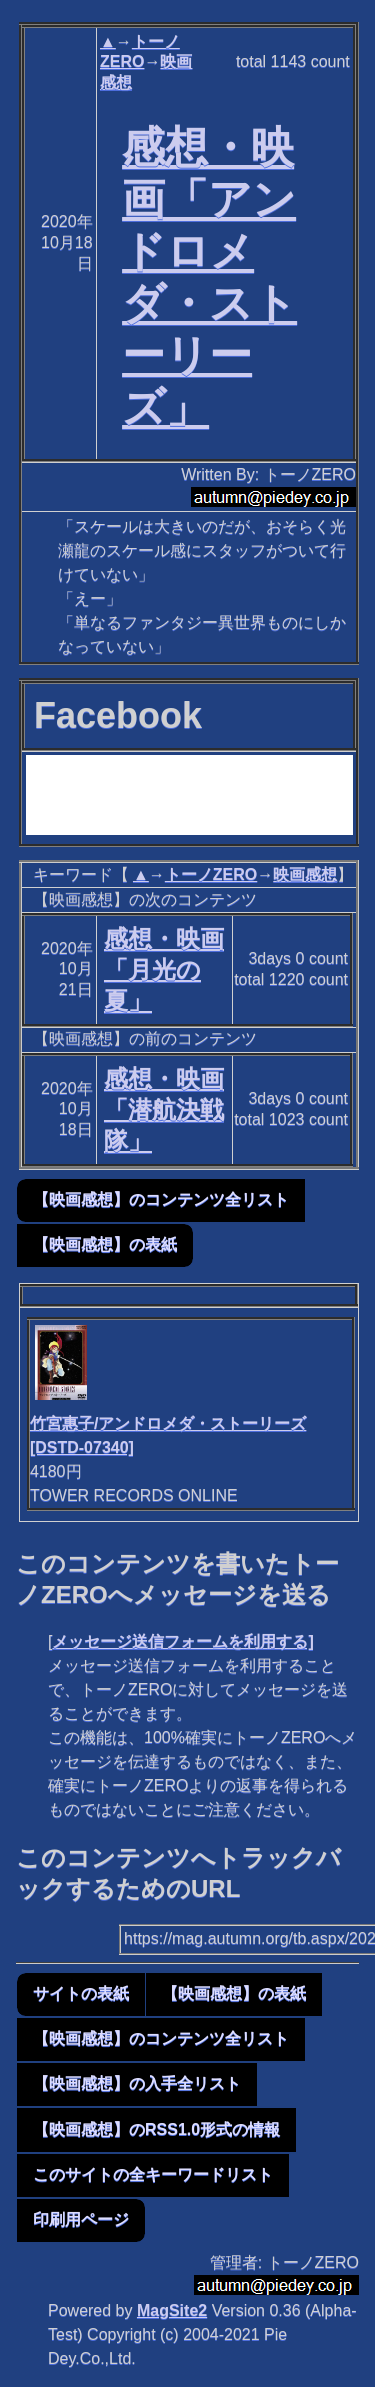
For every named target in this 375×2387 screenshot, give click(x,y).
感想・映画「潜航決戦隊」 (164, 1109)
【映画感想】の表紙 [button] (105, 1244)
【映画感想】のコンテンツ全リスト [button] (161, 1199)
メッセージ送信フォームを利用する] (182, 1641)
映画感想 (305, 874)
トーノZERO (211, 874)
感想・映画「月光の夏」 (164, 969)
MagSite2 (172, 2310)
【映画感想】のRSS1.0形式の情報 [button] (156, 2129)
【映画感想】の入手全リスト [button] (137, 2083)
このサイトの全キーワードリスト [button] (153, 2174)
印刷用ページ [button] (81, 2219)
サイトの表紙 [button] (81, 1993)
